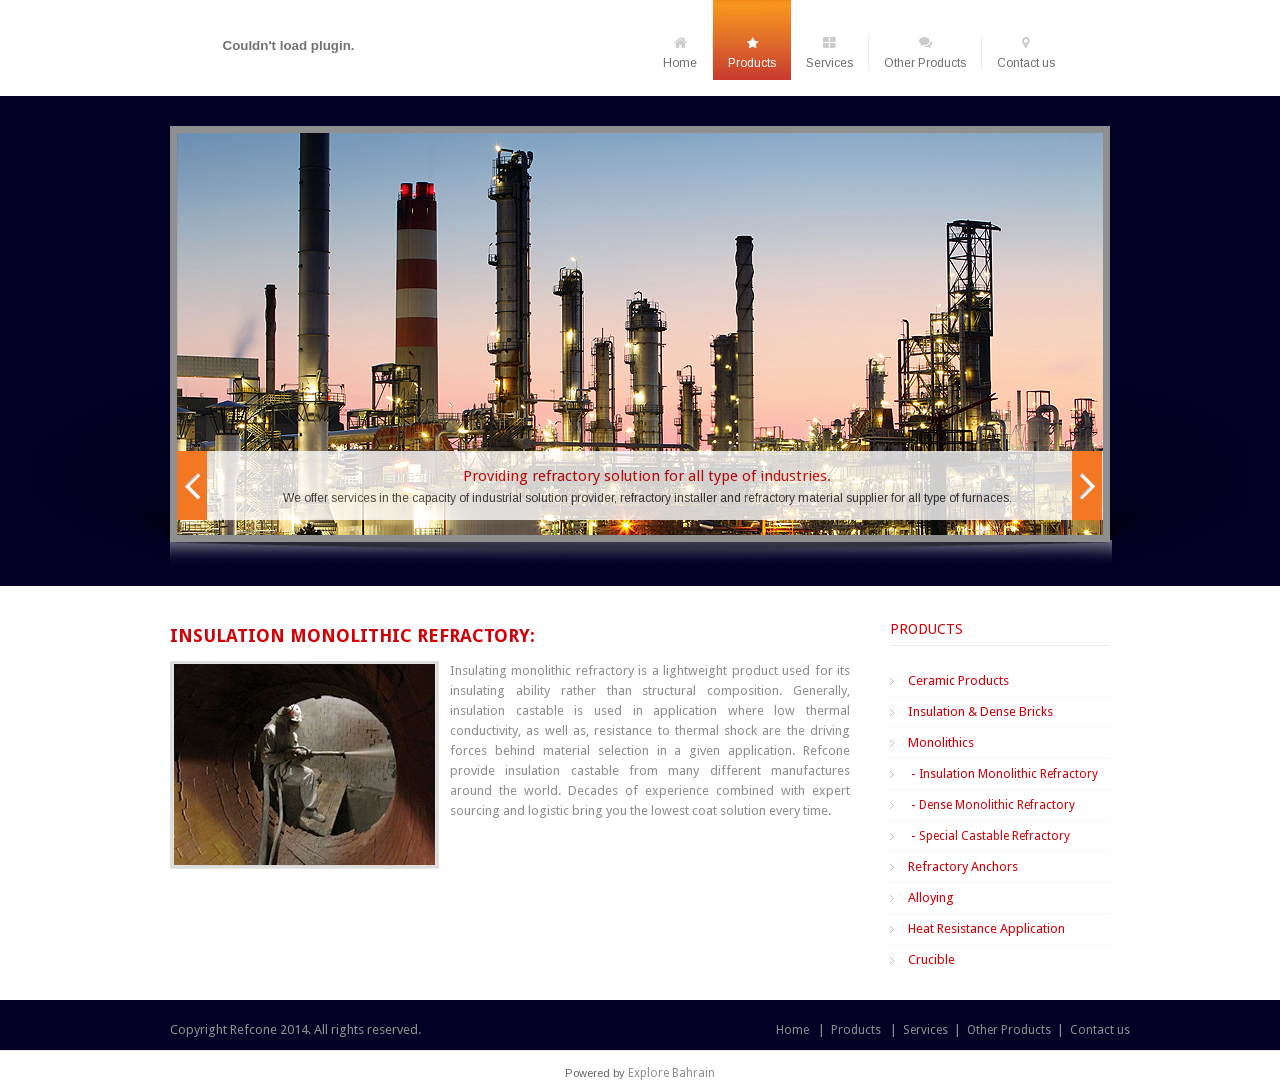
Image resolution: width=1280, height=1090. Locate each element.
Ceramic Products (958, 680)
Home (680, 52)
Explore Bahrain (671, 1073)
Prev (192, 485)
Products (752, 52)
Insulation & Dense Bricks (980, 711)
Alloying (931, 897)
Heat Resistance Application (986, 928)
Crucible (931, 959)
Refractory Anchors (963, 866)
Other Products (925, 52)
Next (1087, 485)
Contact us (1026, 52)
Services (829, 52)
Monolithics (941, 742)
